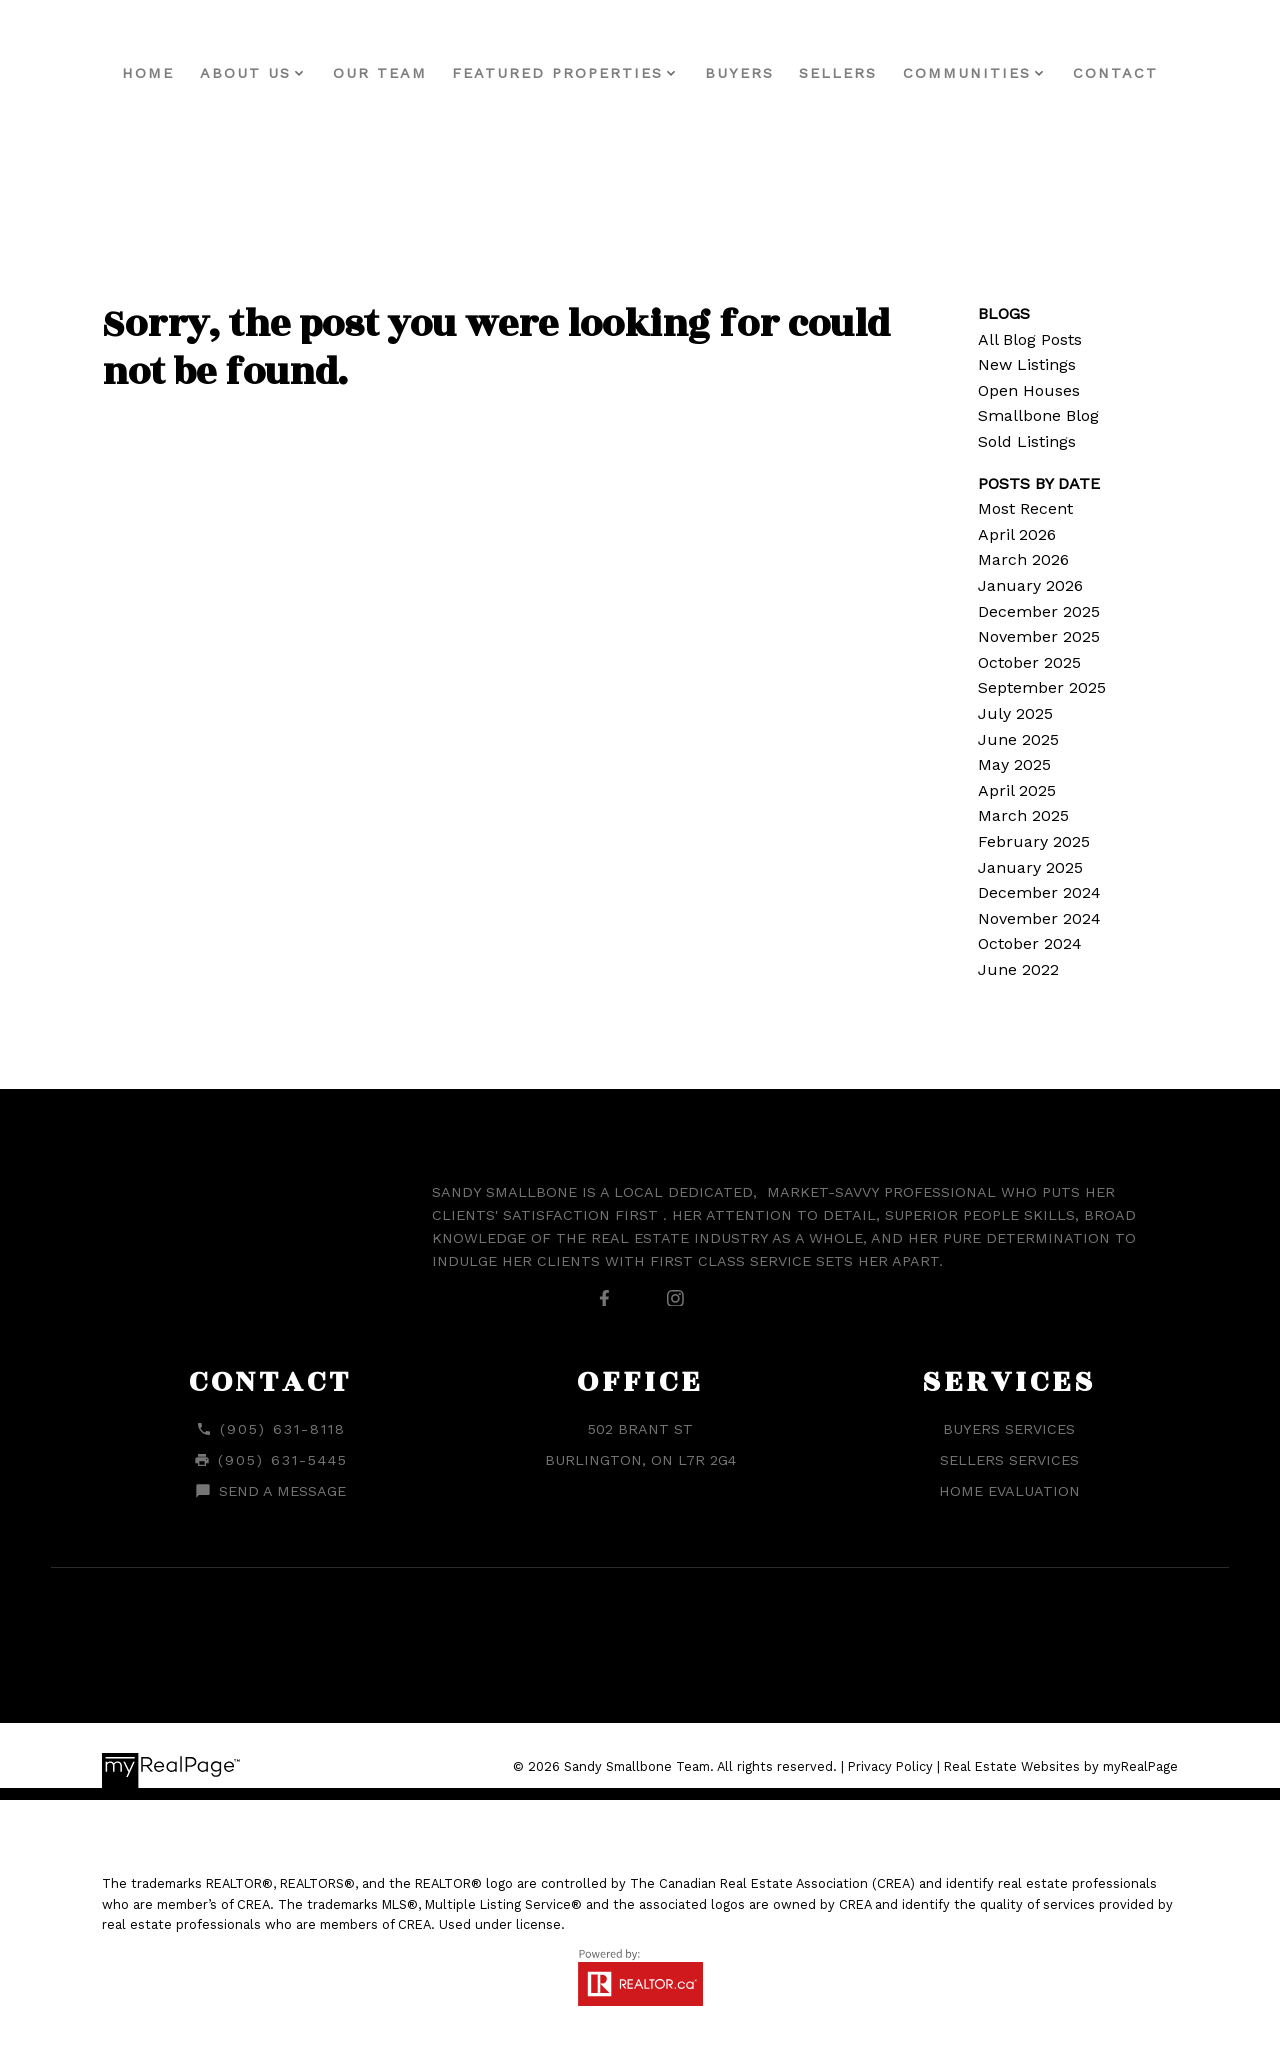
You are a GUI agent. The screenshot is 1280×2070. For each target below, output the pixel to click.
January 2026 (1030, 585)
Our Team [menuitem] (380, 73)
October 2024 (1030, 943)
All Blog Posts (1030, 339)
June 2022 (1018, 969)
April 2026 (1017, 534)
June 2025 (1018, 739)
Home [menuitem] (148, 73)
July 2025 (1015, 713)
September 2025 (1042, 687)
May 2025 (1014, 764)
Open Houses (1029, 390)
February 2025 (1034, 841)
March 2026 (1023, 559)
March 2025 (1023, 815)
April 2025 (1017, 790)
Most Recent (1025, 508)
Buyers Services (1009, 1429)
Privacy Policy (890, 1766)
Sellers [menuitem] (838, 73)
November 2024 (1039, 918)
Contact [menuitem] (1115, 73)
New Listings (1027, 364)
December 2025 (1039, 611)
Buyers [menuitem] (739, 73)
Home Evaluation (1009, 1491)
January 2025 (1030, 867)
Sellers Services (1009, 1460)
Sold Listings (1027, 441)
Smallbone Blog (1038, 415)
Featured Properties (557, 73)
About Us (245, 73)
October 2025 (1029, 662)
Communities (967, 73)
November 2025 (1039, 636)
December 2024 (1039, 892)
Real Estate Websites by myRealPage (1061, 1766)
